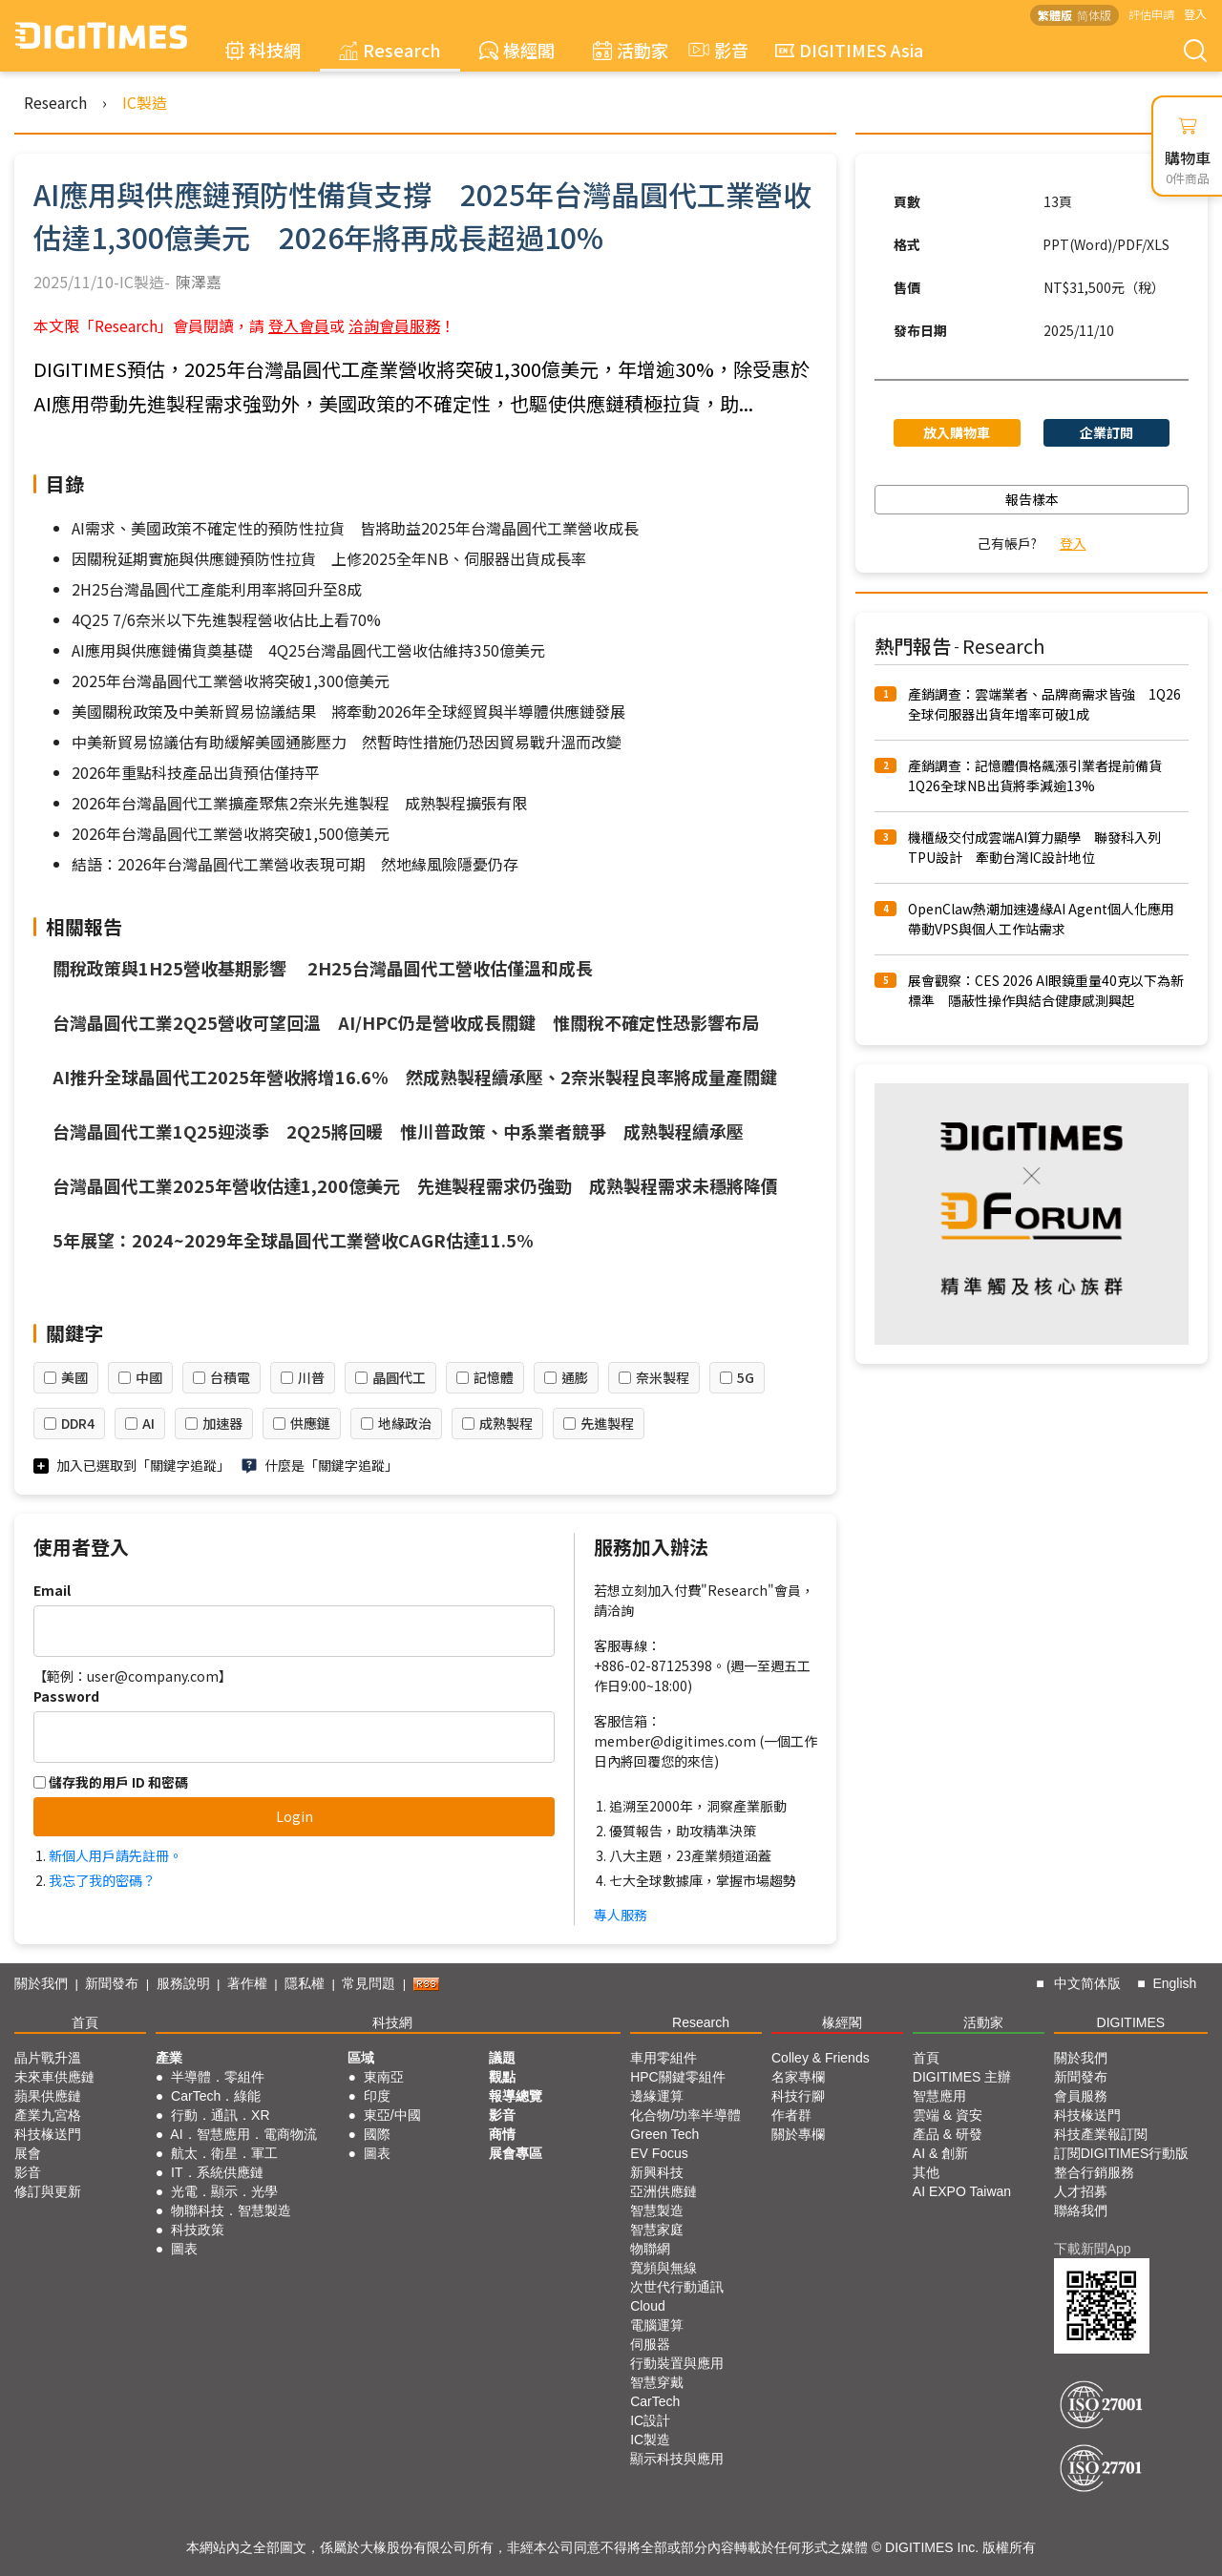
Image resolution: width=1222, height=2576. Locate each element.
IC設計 (650, 2420)
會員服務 (1080, 2096)
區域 (361, 2057)
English (1174, 1983)
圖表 (184, 2248)
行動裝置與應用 (677, 2363)
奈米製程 (662, 1377)
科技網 (263, 49)
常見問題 (368, 1983)
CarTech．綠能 (216, 2096)
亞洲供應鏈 (663, 2191)
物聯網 (650, 2248)
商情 (502, 2134)
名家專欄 (798, 2076)
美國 (74, 1377)
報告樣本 (1032, 499)
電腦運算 (657, 2325)
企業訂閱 (1106, 432)
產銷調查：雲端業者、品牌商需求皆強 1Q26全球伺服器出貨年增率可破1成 (1044, 703)
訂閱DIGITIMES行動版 (1122, 2153)
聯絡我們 (1080, 2210)
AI (148, 1423)
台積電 (230, 1377)
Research (390, 49)
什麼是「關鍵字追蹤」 (331, 1465)
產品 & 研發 (947, 2134)
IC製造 (144, 102)
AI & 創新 (940, 2153)
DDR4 (78, 1423)
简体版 (1094, 15)
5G (745, 1377)
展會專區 (515, 2153)
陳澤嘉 (198, 281)
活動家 (630, 49)
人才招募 (1080, 2191)
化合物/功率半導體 (685, 2115)
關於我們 (41, 1983)
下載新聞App (1092, 2248)
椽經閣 (517, 49)
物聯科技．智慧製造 (231, 2210)
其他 (926, 2172)
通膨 (574, 1377)
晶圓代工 (399, 1377)
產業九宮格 (47, 2115)
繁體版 (1055, 15)
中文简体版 (1087, 1983)
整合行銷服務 (1094, 2172)
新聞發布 (111, 1983)
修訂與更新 (47, 2191)
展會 (27, 2153)
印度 (377, 2096)
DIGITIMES (1131, 2022)
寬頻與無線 (663, 2267)
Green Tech (664, 2134)
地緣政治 (405, 1423)
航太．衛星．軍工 (224, 2153)
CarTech (655, 2401)
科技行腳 (798, 2096)
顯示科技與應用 (677, 2458)
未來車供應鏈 (54, 2076)
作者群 (791, 2115)
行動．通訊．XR (220, 2115)
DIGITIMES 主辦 (962, 2076)
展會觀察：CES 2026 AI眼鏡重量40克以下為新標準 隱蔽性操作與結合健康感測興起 (1046, 990)
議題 (502, 2057)
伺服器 (650, 2344)
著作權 (247, 1983)
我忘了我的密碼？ (102, 1880)
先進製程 (607, 1423)
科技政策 (197, 2229)
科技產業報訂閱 (1101, 2134)
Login (294, 1816)
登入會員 (298, 325)
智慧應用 (939, 2096)
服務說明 (183, 1983)
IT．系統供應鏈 (217, 2172)
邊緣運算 (657, 2096)
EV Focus (659, 2153)
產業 (169, 2057)
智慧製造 (657, 2210)
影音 (716, 49)
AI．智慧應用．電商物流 (243, 2134)
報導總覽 (515, 2096)
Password (66, 1696)
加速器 (222, 1423)
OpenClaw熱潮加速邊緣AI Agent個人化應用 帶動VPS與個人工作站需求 (1048, 918)
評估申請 (1151, 14)
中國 (149, 1377)
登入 (1195, 14)
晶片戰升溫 (47, 2057)
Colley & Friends (820, 2057)
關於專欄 (798, 2134)
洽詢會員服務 (394, 325)
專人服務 (620, 1914)
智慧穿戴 (657, 2382)
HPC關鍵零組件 (678, 2076)
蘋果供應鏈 (47, 2096)
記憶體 (494, 1377)
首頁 (85, 2022)
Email (52, 1590)
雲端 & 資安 (947, 2115)
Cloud (647, 2306)
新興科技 (657, 2172)
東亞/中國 (392, 2115)
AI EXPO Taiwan (962, 2191)
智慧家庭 (657, 2229)
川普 (311, 1377)
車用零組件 (663, 2057)
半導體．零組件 (217, 2076)
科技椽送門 (47, 2134)
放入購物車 (956, 432)
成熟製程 (506, 1423)
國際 (377, 2134)
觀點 (502, 2076)
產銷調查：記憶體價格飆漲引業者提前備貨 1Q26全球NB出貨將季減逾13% (1041, 775)
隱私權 (304, 1983)
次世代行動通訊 (677, 2286)
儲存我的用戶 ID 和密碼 (110, 1781)
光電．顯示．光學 (224, 2191)
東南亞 (384, 2076)
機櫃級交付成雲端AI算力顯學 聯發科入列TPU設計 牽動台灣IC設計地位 (1034, 847)
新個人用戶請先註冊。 (115, 1855)
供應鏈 (310, 1423)
